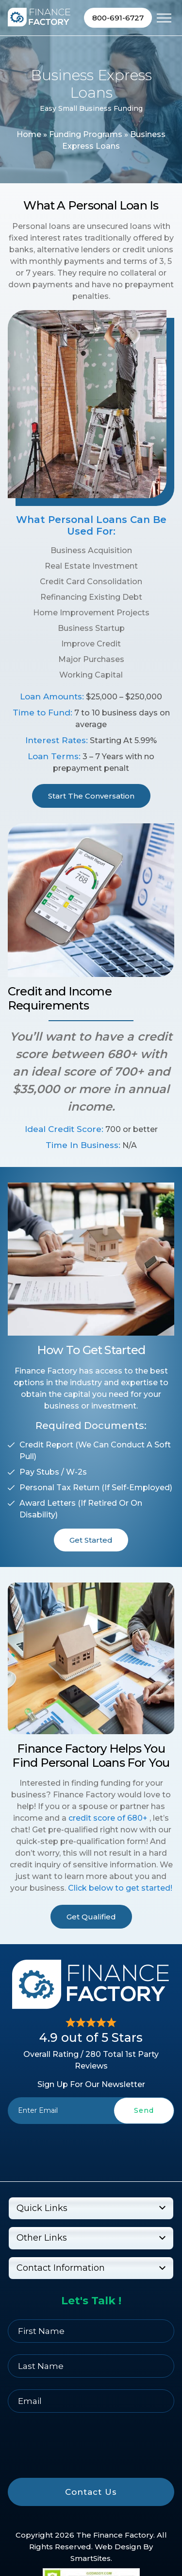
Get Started (91, 1540)
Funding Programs (85, 134)
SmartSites (90, 2558)
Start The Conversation (91, 796)
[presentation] (91, 2146)
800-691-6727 (118, 17)
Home (29, 134)
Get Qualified (91, 1916)
